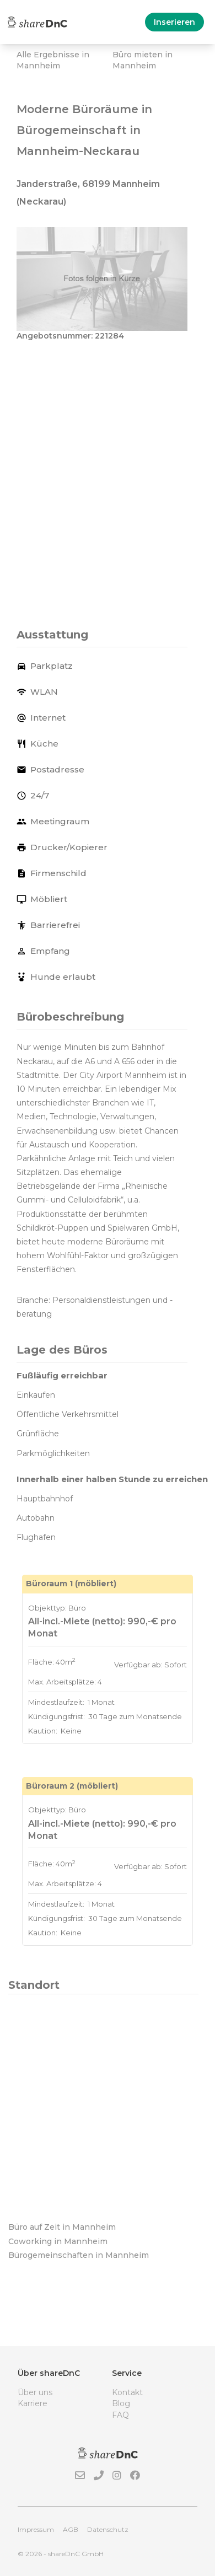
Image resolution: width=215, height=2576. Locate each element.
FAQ (120, 2415)
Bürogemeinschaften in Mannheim (78, 2255)
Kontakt (127, 2392)
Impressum (36, 2529)
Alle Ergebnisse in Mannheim (53, 60)
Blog (121, 2403)
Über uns (35, 2392)
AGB (70, 2529)
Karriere (32, 2403)
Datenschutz (107, 2529)
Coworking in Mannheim (58, 2241)
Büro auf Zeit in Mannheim (62, 2227)
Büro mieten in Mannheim (142, 60)
